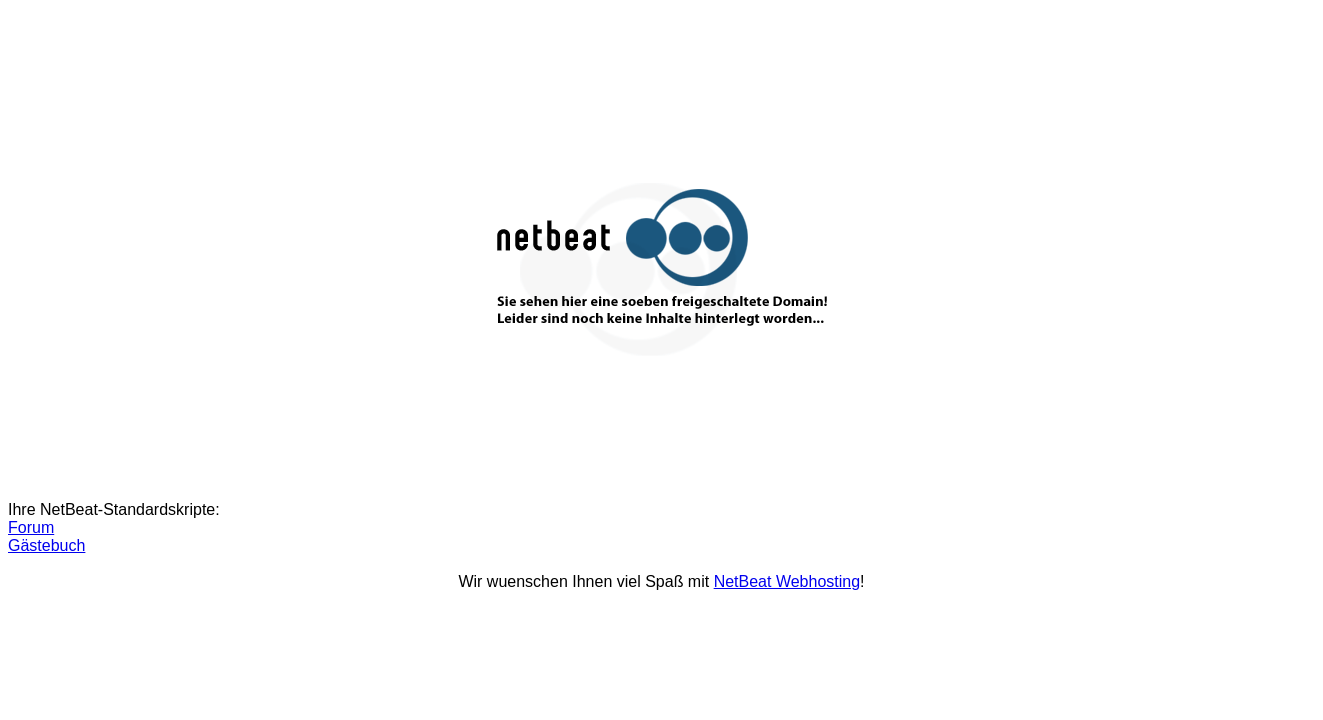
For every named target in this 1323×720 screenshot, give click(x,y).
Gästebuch (46, 545)
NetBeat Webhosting (787, 581)
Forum (31, 527)
